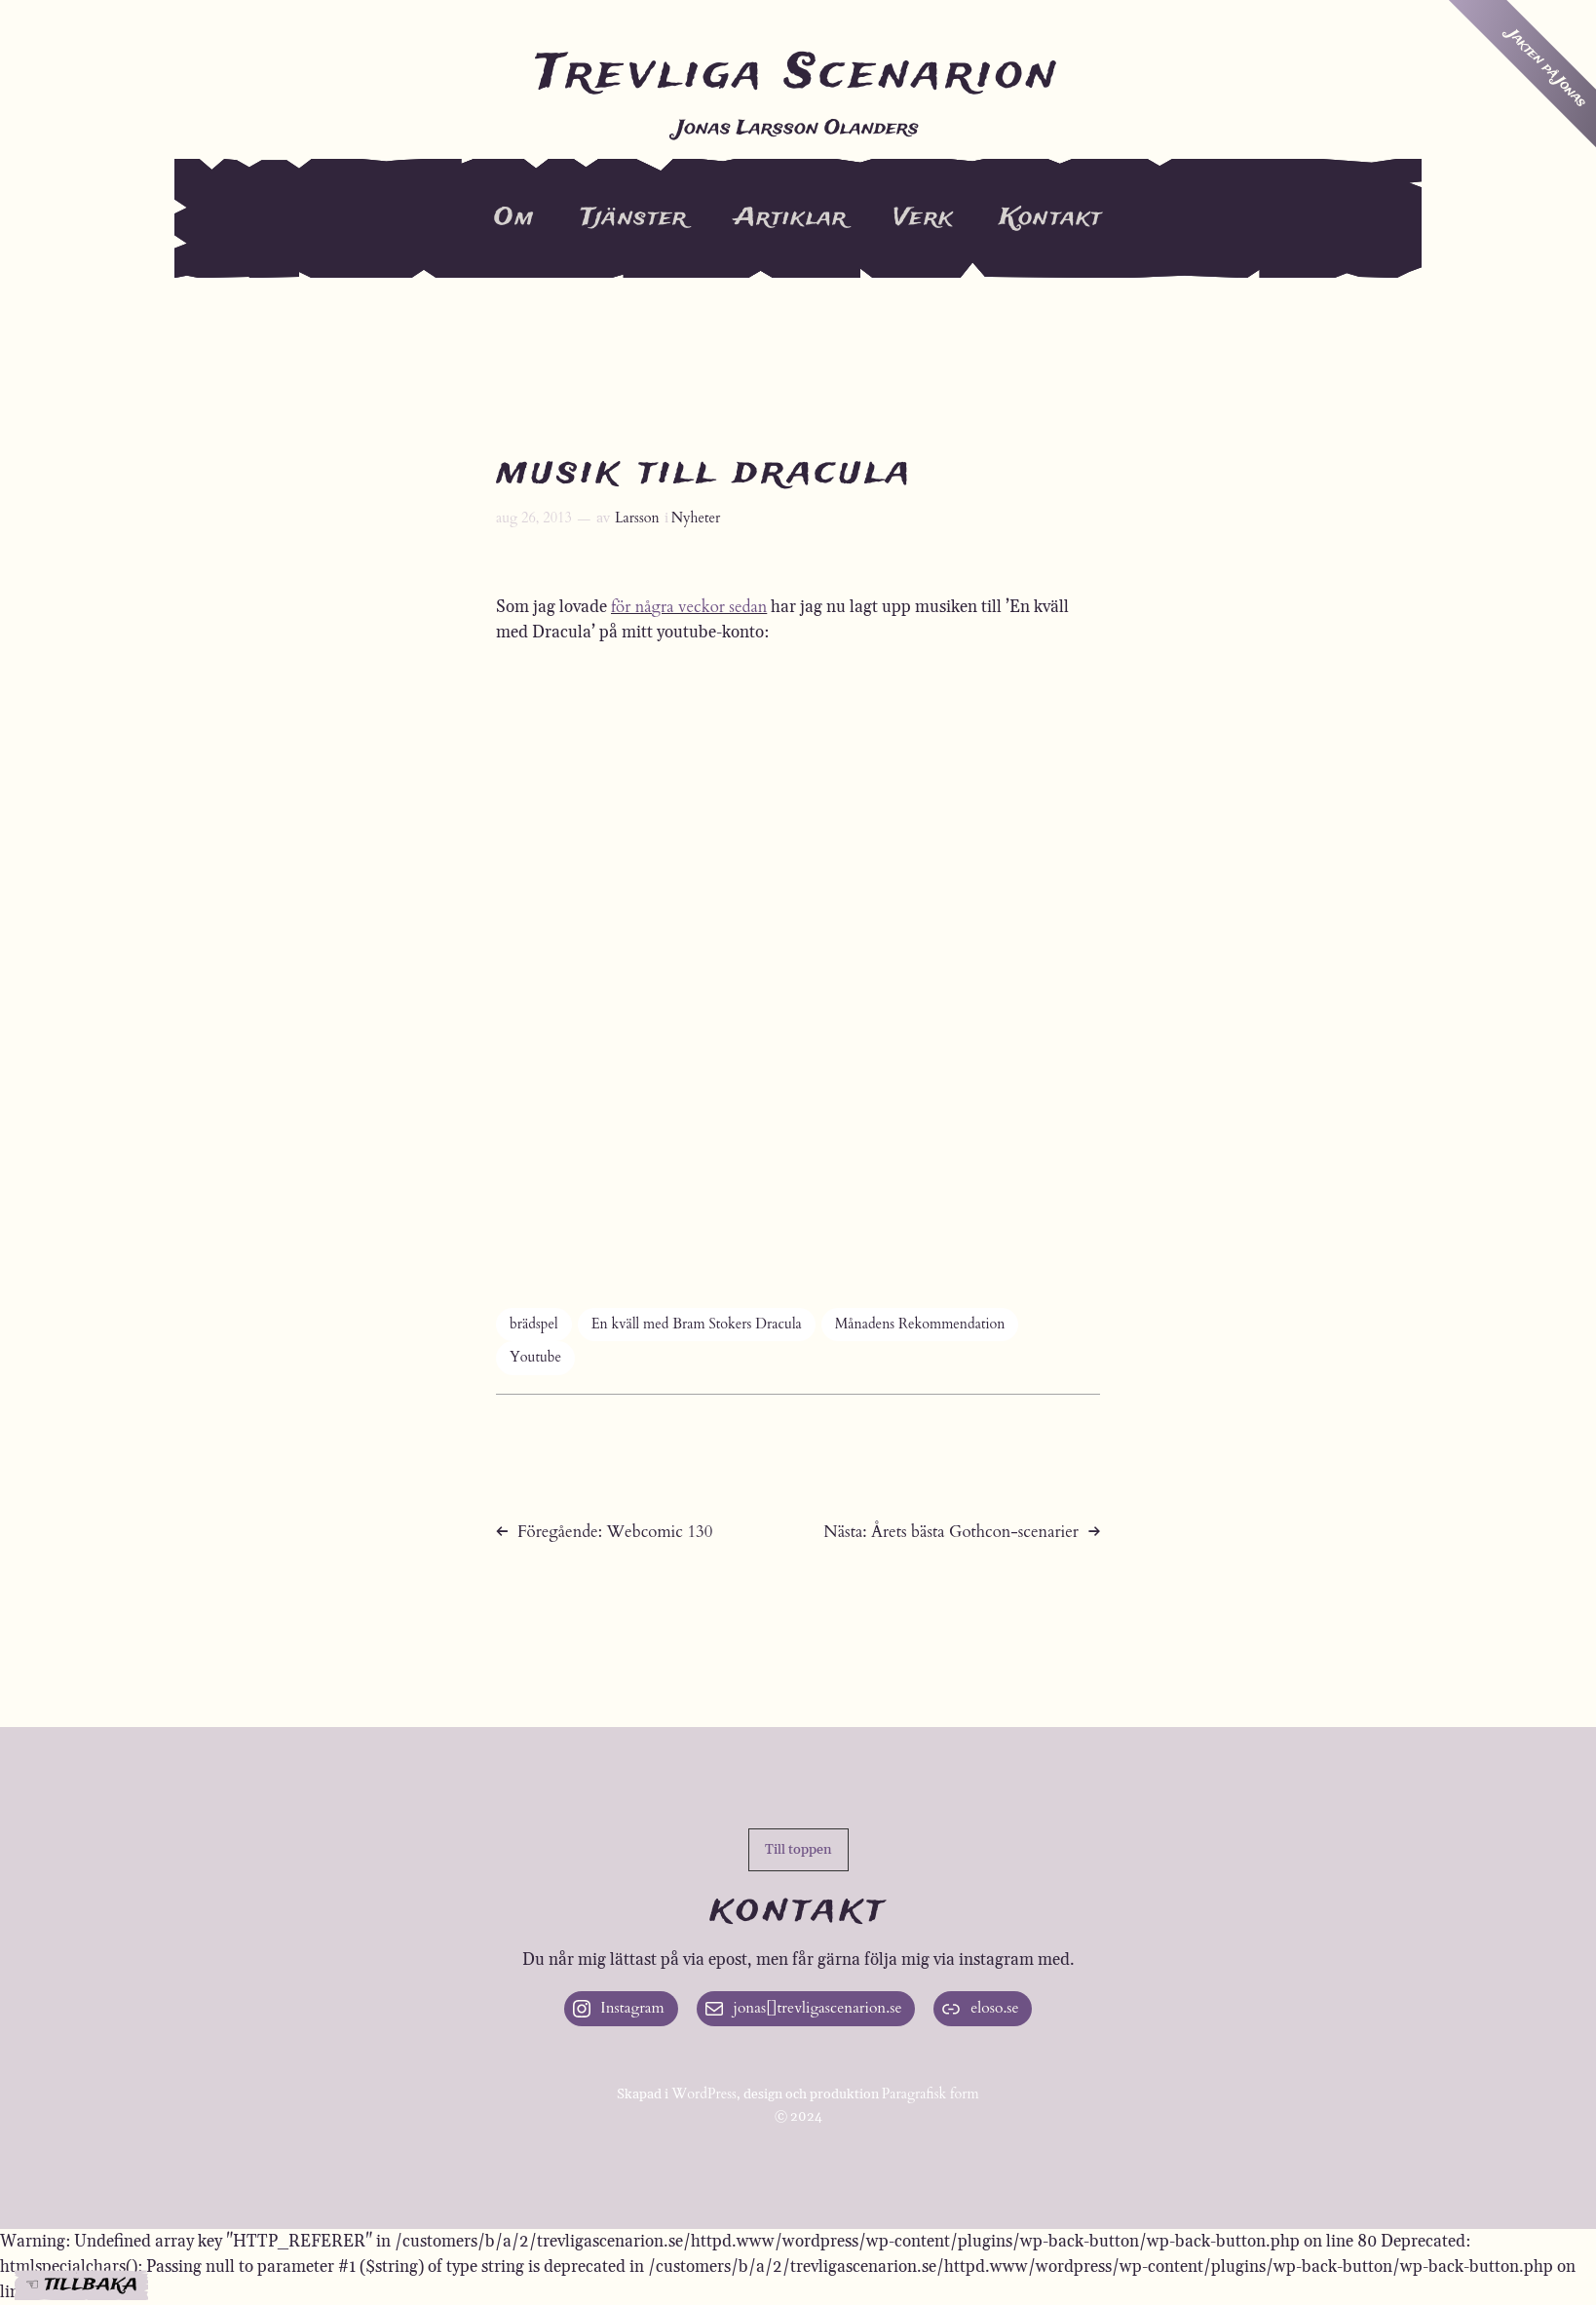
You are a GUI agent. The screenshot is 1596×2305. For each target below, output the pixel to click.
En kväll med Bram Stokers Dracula (696, 1324)
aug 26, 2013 (534, 518)
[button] (798, 1849)
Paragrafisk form (930, 2094)
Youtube (535, 1357)
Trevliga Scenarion (798, 74)
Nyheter (696, 518)
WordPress (704, 2094)
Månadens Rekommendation (920, 1324)
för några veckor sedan (689, 606)
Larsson (637, 518)
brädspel (534, 1324)
